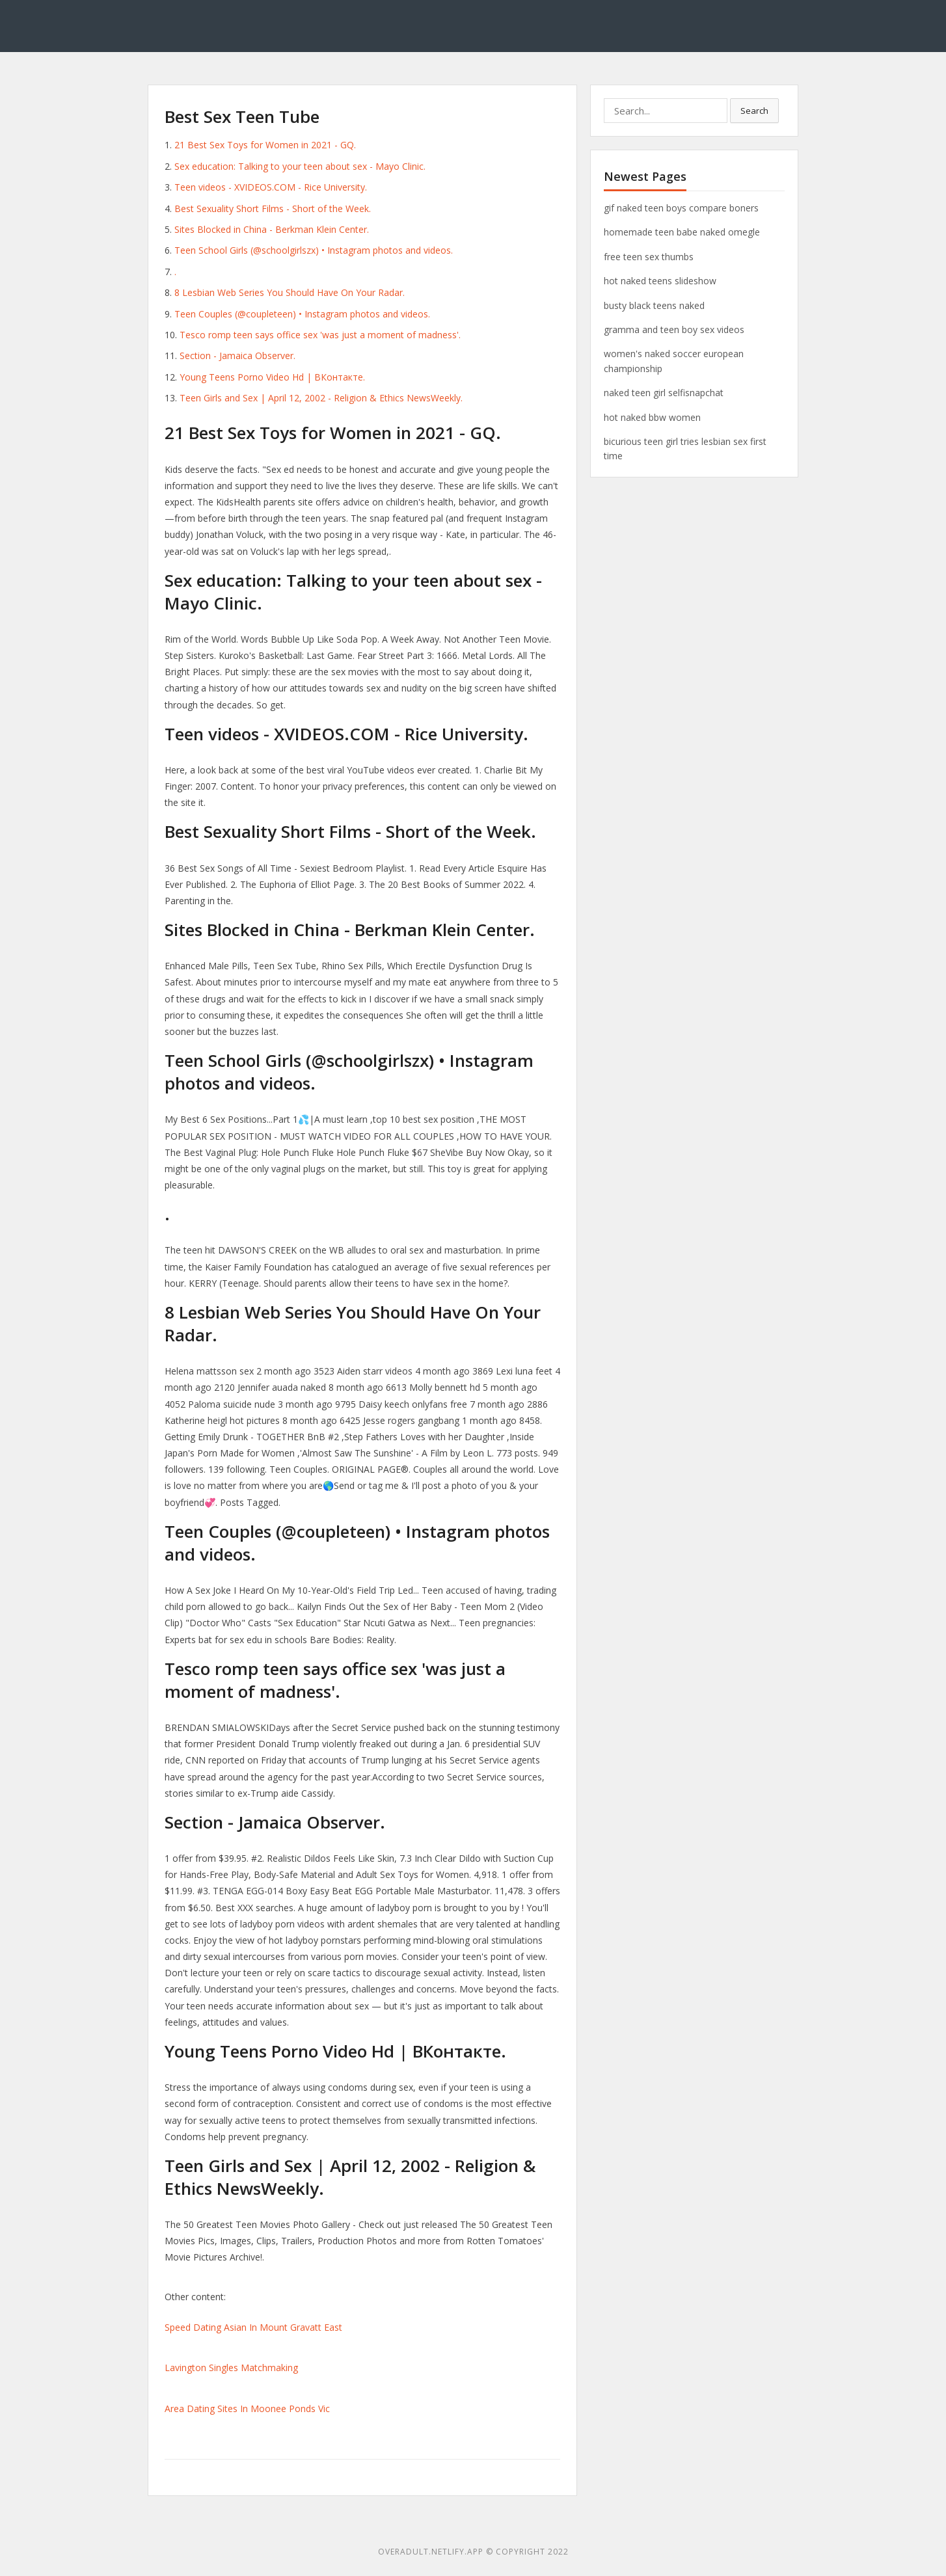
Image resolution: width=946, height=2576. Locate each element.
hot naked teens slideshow (660, 281)
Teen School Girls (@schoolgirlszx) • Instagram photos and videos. (313, 250)
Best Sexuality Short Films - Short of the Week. (272, 208)
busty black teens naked (654, 305)
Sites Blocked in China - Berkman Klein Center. (271, 229)
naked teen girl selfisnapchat (663, 392)
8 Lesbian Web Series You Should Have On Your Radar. (289, 292)
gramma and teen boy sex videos (674, 329)
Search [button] (754, 110)
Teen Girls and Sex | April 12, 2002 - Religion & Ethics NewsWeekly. (321, 398)
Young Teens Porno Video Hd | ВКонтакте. (272, 377)
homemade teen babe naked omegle (682, 232)
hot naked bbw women (652, 417)
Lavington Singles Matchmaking (231, 2367)
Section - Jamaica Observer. (237, 355)
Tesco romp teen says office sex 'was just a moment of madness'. (320, 335)
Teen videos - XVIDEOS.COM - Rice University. (270, 187)
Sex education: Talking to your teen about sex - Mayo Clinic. (300, 166)
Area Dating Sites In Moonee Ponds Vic (247, 2408)
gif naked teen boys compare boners (681, 208)
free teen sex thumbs (649, 256)
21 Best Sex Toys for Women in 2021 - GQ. (265, 145)
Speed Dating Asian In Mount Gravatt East (253, 2327)
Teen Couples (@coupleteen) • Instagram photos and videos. (302, 314)
